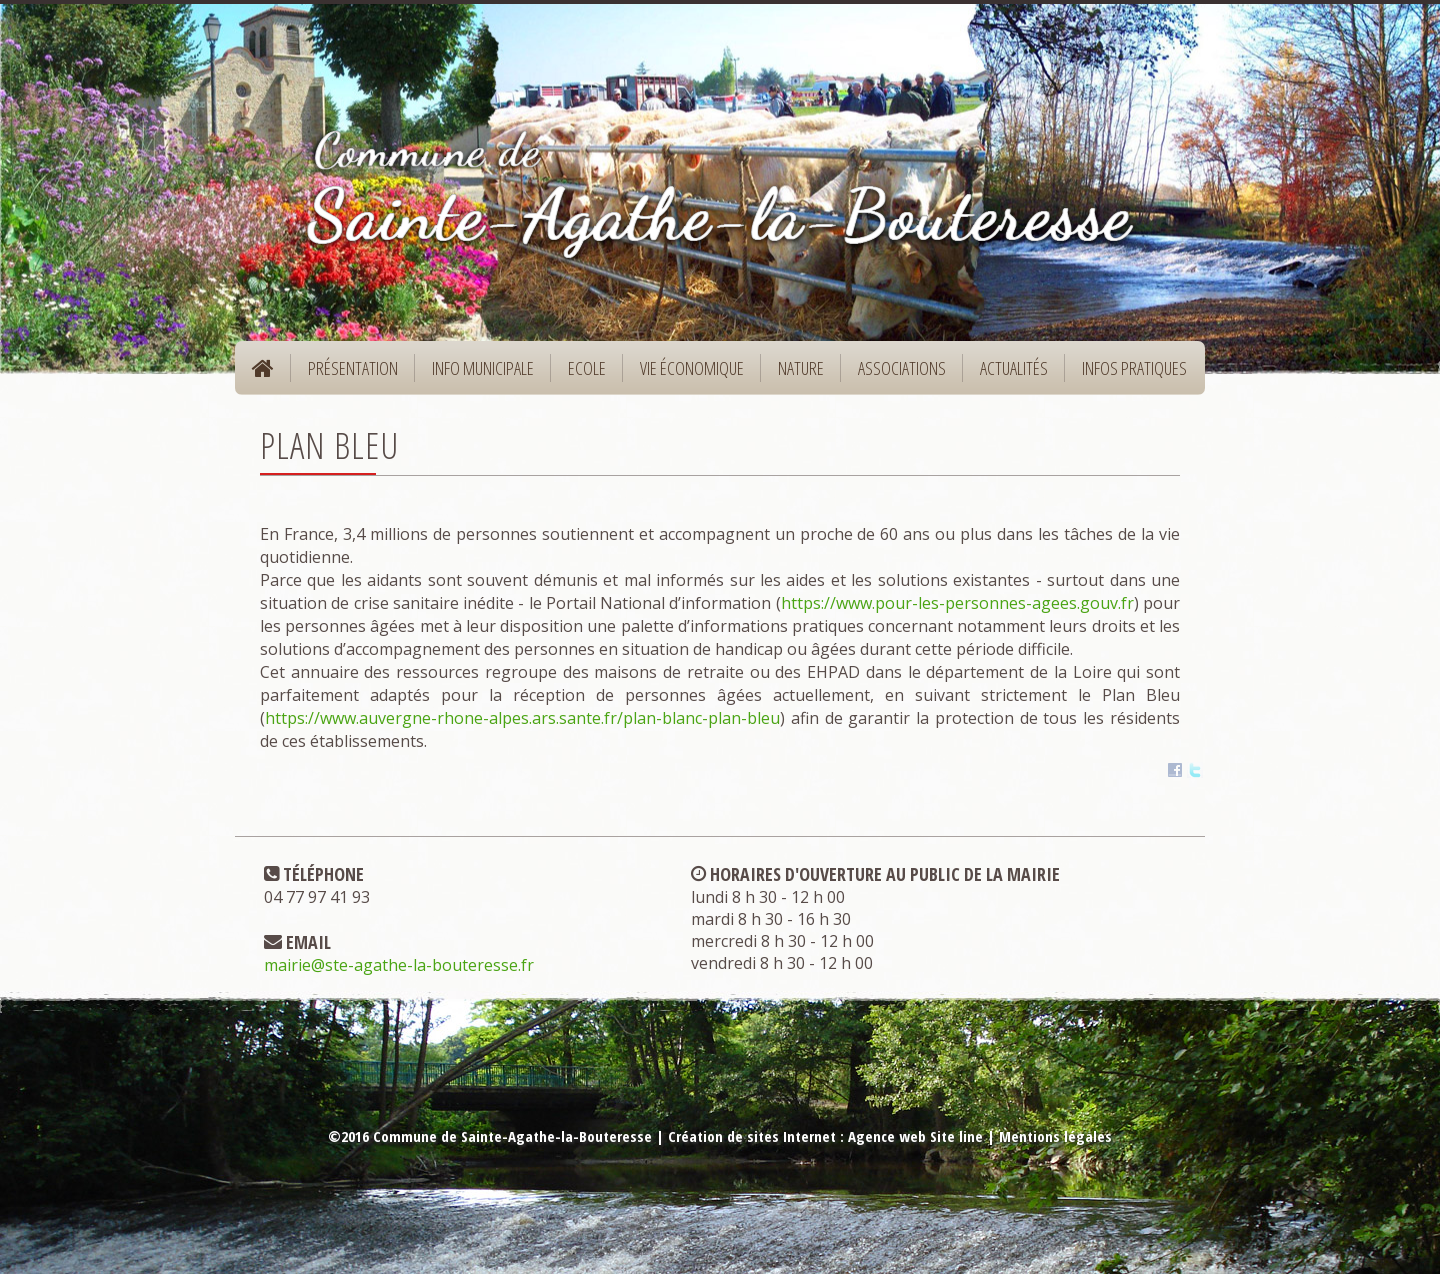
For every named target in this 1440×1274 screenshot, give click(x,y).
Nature (794, 374)
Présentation (346, 374)
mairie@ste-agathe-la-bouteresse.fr (399, 965)
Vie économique (685, 374)
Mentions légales (1055, 1136)
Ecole (580, 374)
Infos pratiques (1128, 374)
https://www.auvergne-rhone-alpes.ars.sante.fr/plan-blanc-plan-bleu (522, 718)
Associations (902, 368)
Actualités (1014, 368)
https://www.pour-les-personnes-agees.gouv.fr (957, 603)
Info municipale (476, 374)
